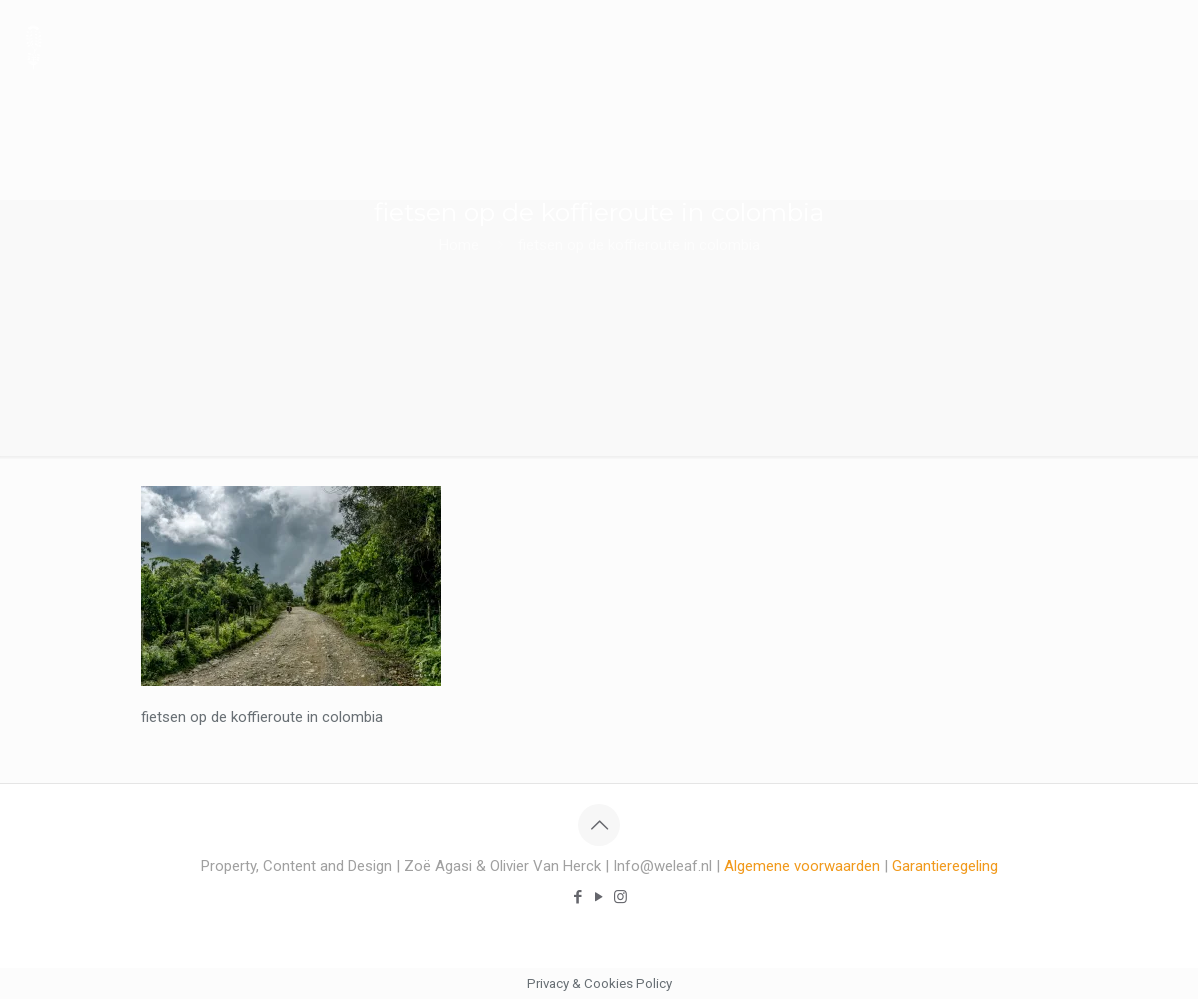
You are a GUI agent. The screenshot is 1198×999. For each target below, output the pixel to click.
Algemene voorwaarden (802, 866)
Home (459, 245)
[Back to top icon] (599, 825)
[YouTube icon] (599, 897)
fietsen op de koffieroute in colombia (639, 245)
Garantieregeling (945, 866)
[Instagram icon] (620, 897)
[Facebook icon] (578, 897)
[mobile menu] (1166, 45)
